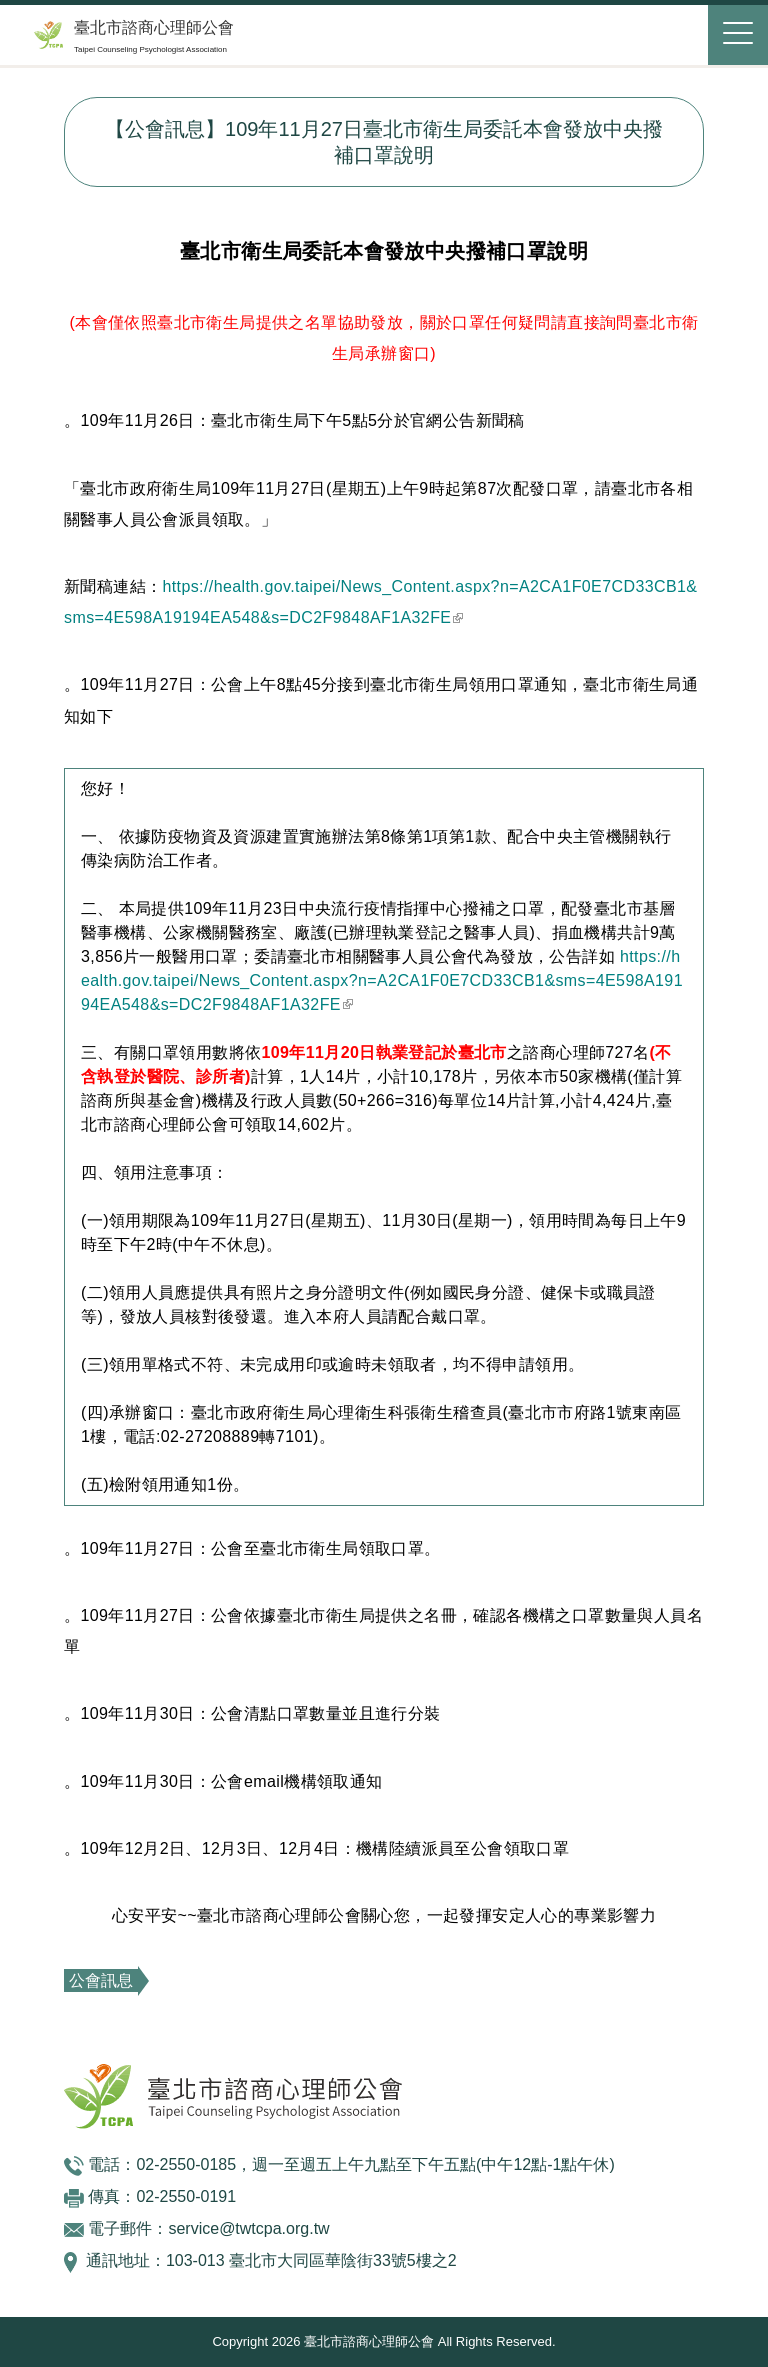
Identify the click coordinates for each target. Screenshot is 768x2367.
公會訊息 (101, 1980)
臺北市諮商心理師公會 (154, 27)
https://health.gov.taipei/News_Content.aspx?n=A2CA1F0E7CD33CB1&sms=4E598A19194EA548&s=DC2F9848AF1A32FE (382, 980)
